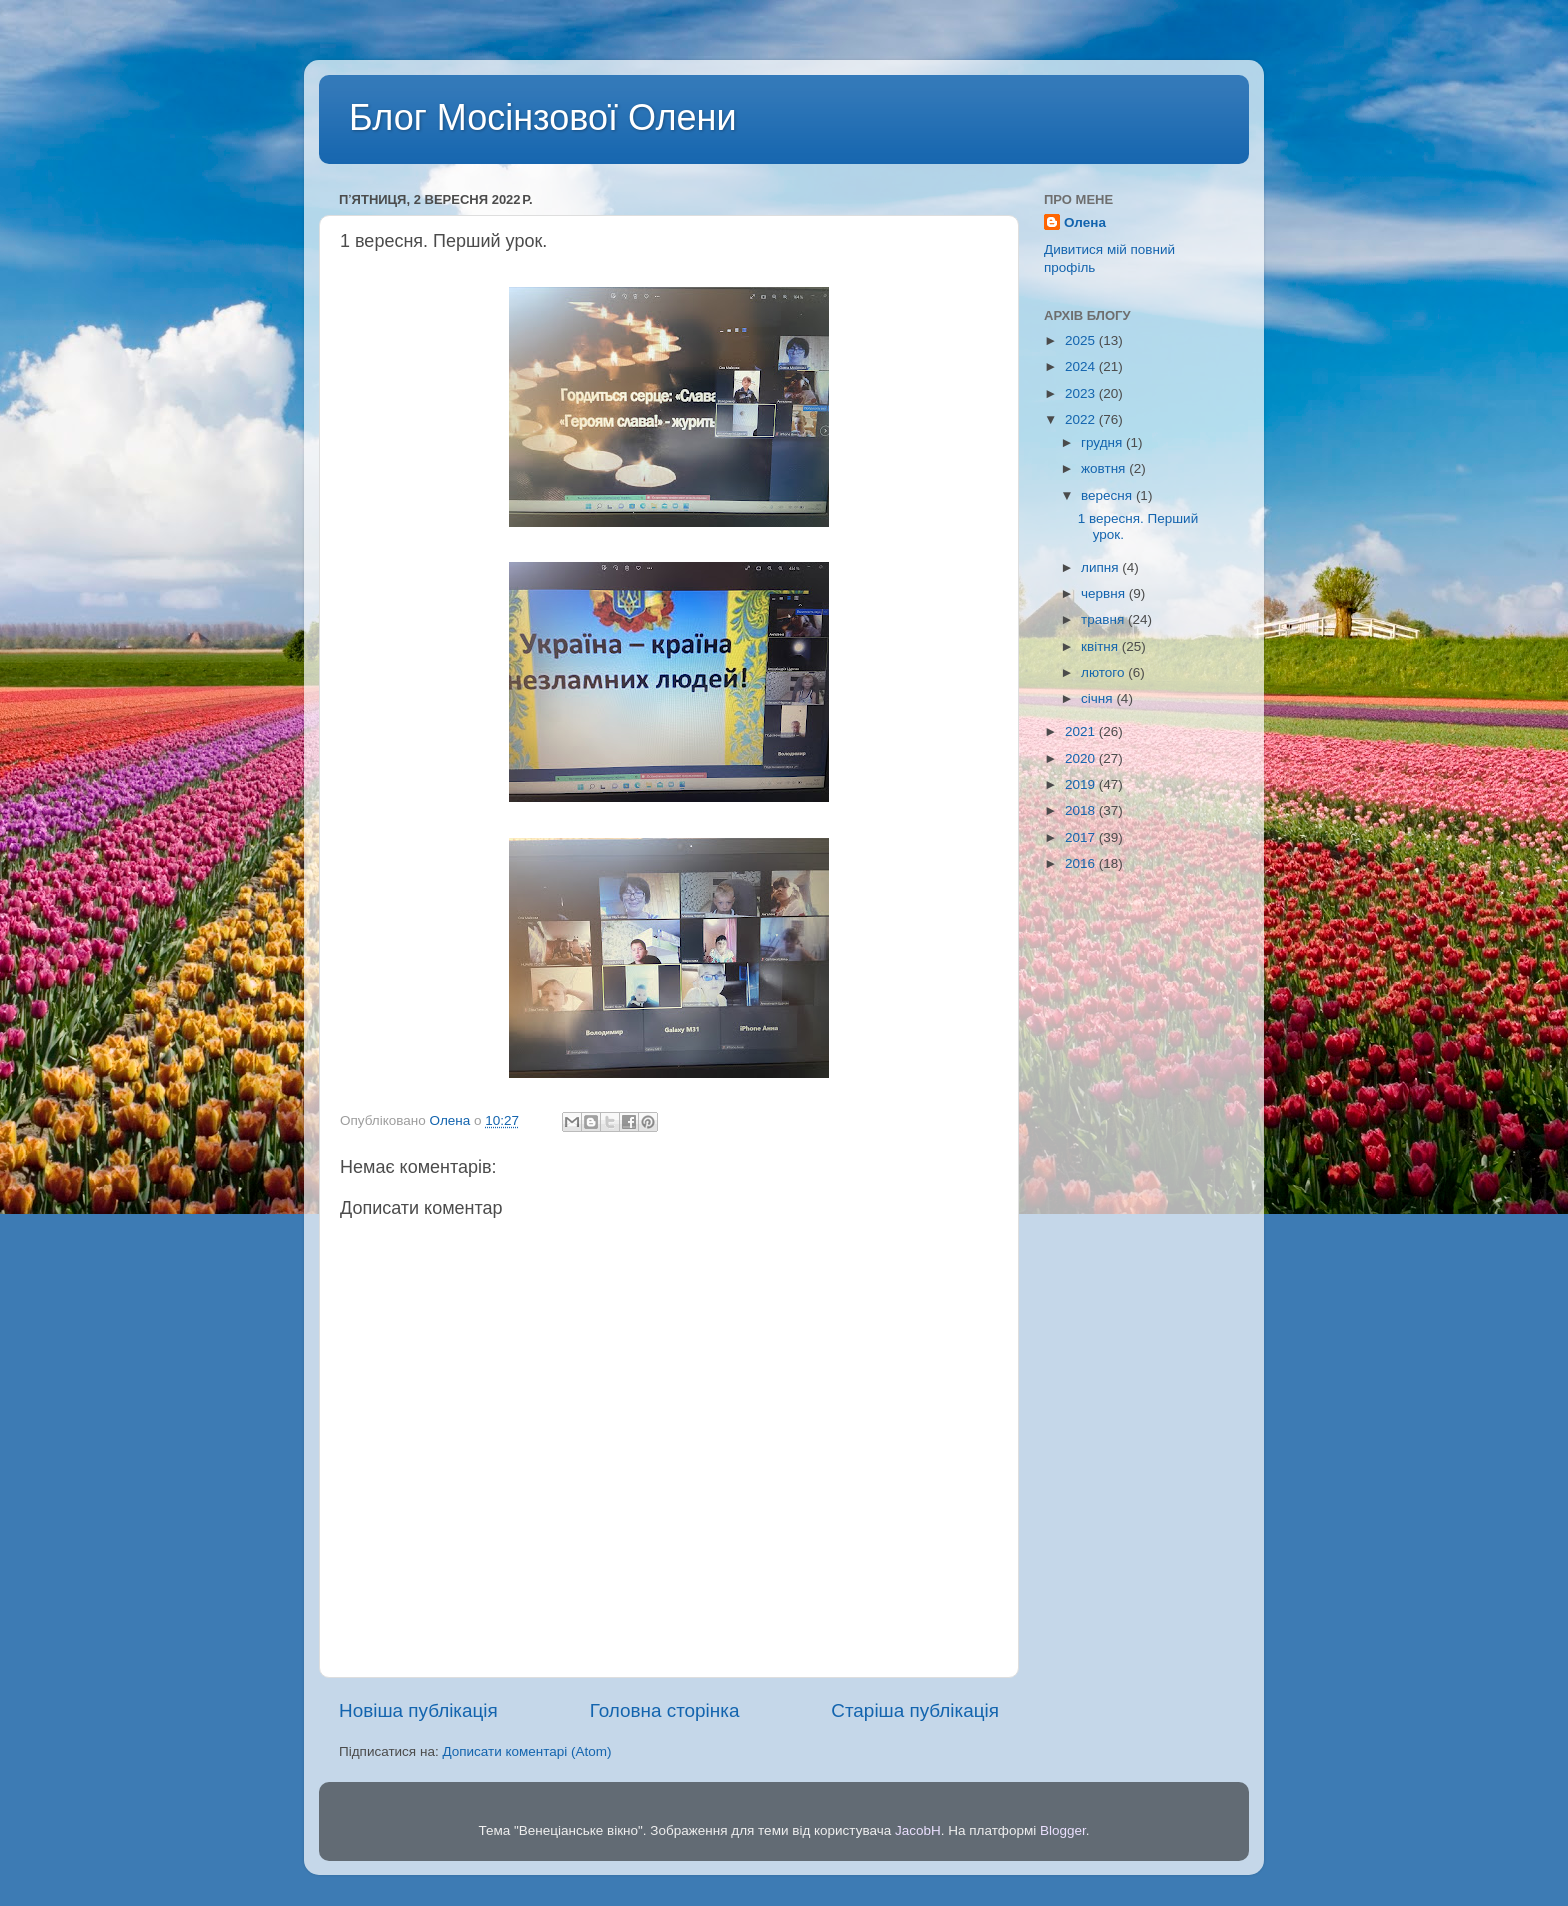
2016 (1082, 863)
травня (1104, 619)
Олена (1085, 222)
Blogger (1063, 1830)
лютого (1104, 672)
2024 (1082, 366)
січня (1098, 698)
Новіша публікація (418, 1710)
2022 (1082, 419)
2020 (1082, 758)
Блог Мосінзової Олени (543, 117)
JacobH (918, 1830)
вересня (1108, 495)
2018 (1082, 810)
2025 (1082, 340)
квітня (1101, 646)
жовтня (1105, 468)
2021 (1082, 731)
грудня (1103, 442)
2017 (1082, 837)
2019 (1082, 784)
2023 (1082, 393)
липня (1101, 567)
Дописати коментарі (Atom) (526, 1751)
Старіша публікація (915, 1710)
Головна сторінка (665, 1710)
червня (1105, 593)
